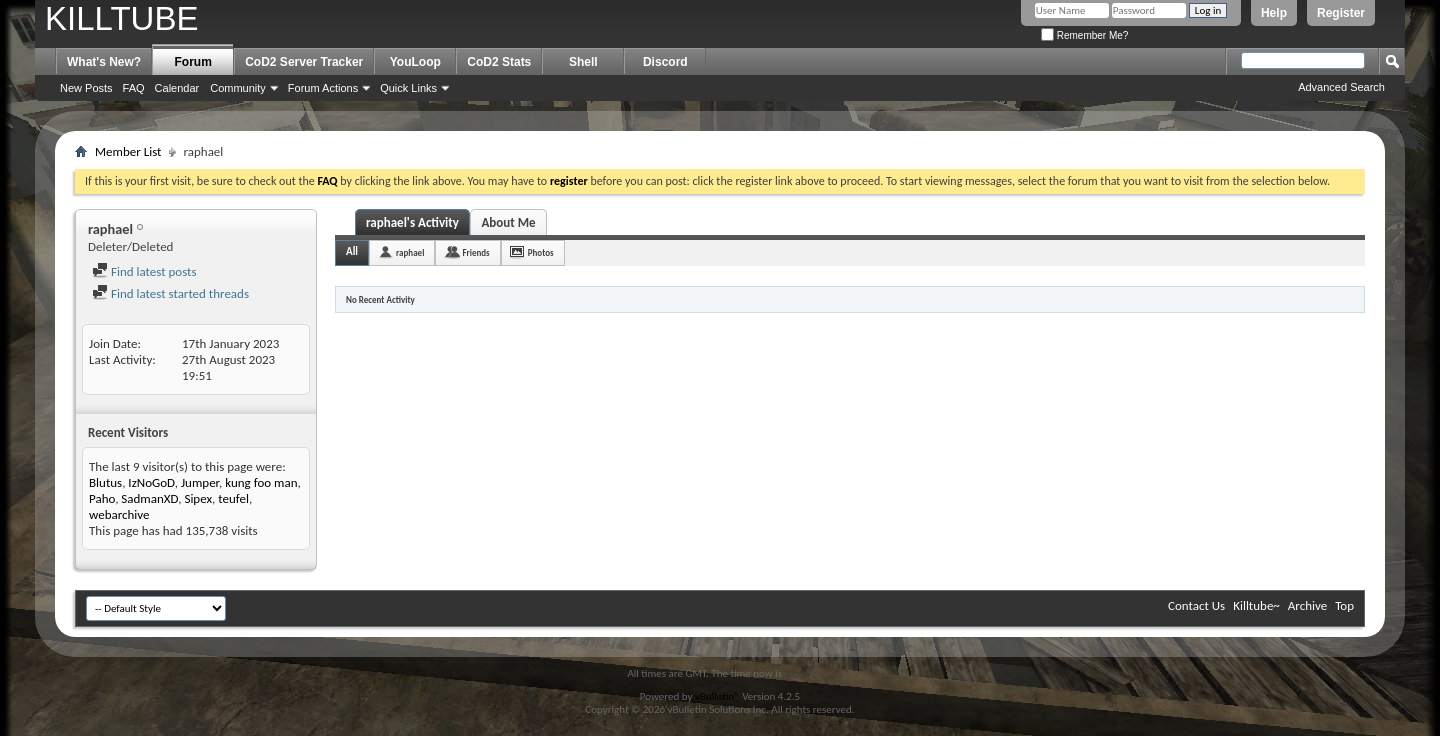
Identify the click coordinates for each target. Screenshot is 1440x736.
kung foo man (261, 482)
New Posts (86, 88)
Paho (102, 498)
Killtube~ (1256, 605)
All (352, 251)
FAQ (134, 88)
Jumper (200, 482)
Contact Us (1196, 605)
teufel (233, 498)
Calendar (177, 88)
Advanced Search (1341, 87)
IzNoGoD (151, 482)
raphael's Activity (412, 222)
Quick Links (408, 88)
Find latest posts (144, 271)
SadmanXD (149, 498)
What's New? (104, 62)
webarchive (119, 514)
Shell (583, 62)
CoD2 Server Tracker (304, 62)
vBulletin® (717, 696)
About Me (508, 222)
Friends (475, 252)
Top (1344, 605)
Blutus (105, 482)
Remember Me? (1084, 35)
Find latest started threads (170, 293)
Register (1341, 13)
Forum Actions (323, 88)
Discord (665, 62)
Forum (193, 62)
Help (1274, 13)
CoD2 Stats (499, 62)
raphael (410, 252)
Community (238, 88)
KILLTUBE (121, 18)
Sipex (198, 498)
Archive (1307, 605)
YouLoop (415, 62)
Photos (541, 252)
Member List (128, 151)
